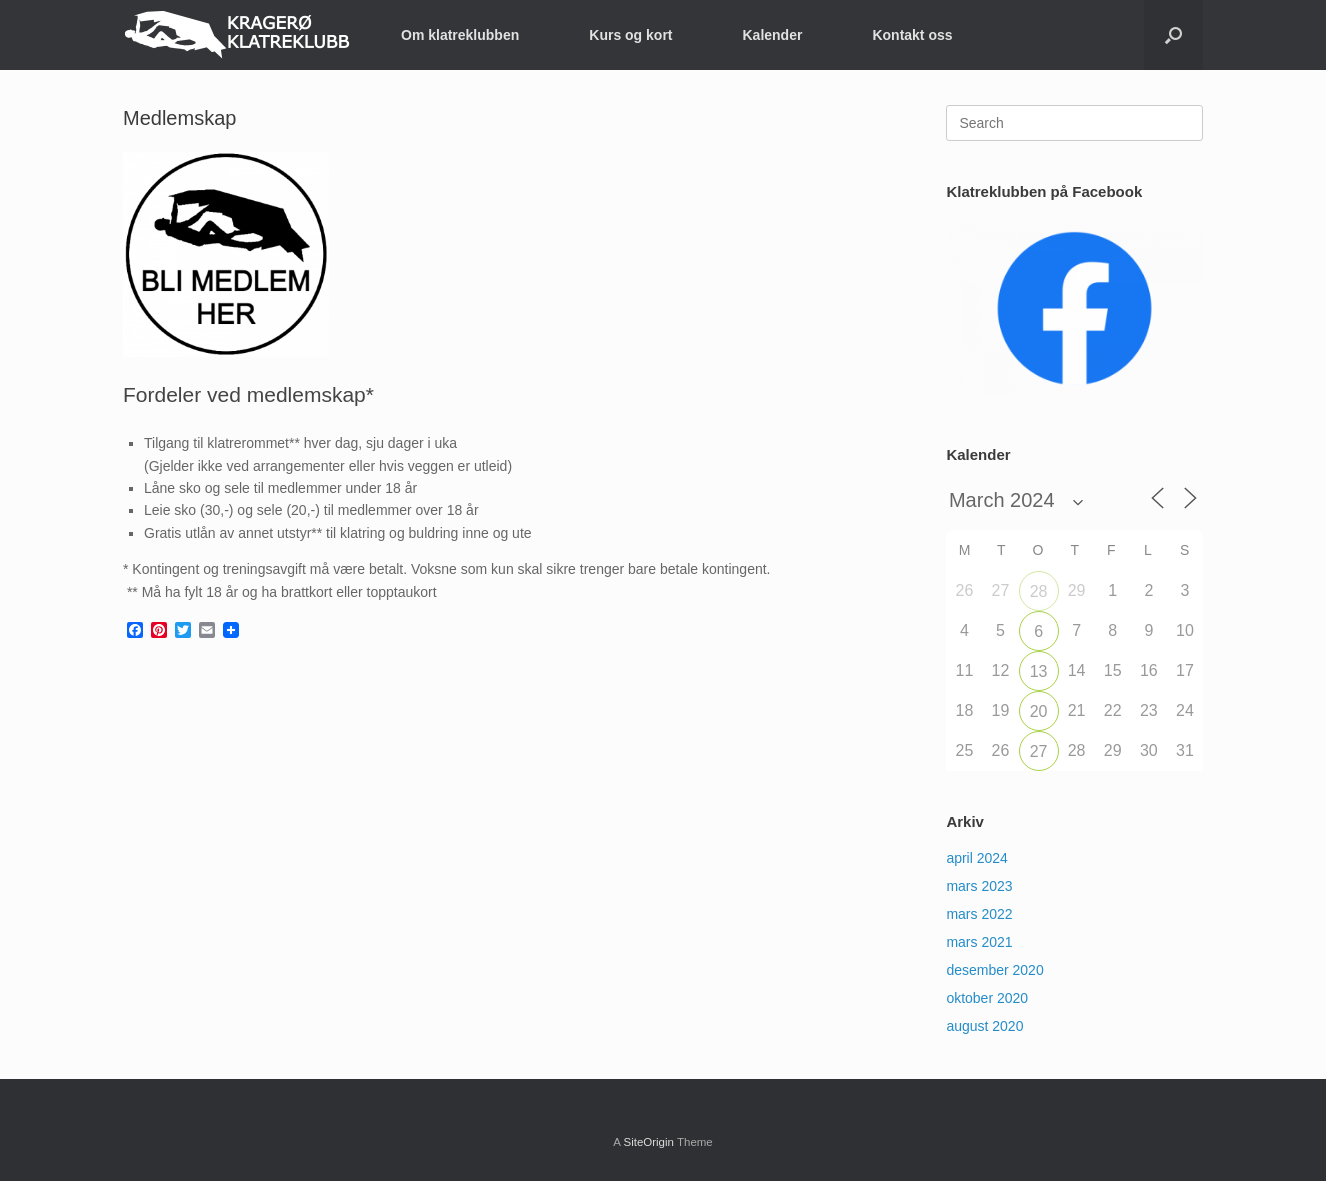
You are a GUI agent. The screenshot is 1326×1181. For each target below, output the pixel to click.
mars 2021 (979, 942)
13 (1039, 671)
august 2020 (984, 1026)
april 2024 (977, 858)
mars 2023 (979, 886)
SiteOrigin (648, 1142)
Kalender (773, 35)
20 (1039, 711)
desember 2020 (994, 970)
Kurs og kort (630, 35)
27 (1039, 751)
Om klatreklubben (460, 35)
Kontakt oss (912, 35)
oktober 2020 (987, 998)
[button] (1173, 35)
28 (1039, 591)
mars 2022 (979, 914)
